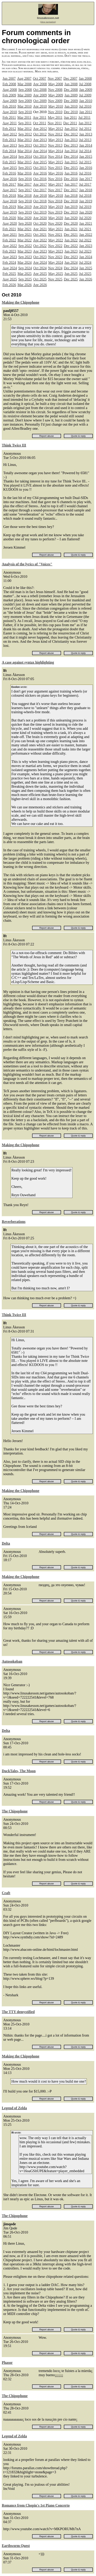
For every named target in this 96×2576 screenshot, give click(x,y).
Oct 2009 (40, 101)
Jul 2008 (85, 84)
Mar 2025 (25, 274)
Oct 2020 (40, 223)
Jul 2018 (85, 196)
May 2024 (55, 262)
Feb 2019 (9, 207)
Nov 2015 (55, 168)
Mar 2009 (25, 95)
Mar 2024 (25, 262)
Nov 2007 (55, 78)
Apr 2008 (40, 84)
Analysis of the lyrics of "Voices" (27, 564)
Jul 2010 (85, 106)
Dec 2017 (71, 190)
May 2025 (55, 274)
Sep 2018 (25, 201)
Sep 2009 (25, 101)
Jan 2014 (85, 145)
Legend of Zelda (14, 2108)
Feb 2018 (9, 196)
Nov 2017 (55, 190)
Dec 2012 (71, 134)
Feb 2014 (9, 151)
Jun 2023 (71, 251)
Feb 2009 (9, 95)
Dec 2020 (71, 223)
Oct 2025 (40, 279)
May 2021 (55, 229)
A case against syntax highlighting (28, 662)
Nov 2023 (55, 257)
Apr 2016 (40, 173)
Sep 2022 (25, 246)
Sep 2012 (25, 134)
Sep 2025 (25, 279)
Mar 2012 (25, 129)
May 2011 (55, 117)
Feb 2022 (9, 240)
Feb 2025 (9, 274)
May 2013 (55, 140)
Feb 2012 (9, 129)
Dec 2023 (71, 257)
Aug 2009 (10, 101)
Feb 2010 (9, 106)
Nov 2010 (55, 112)
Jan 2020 (85, 212)
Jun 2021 (71, 229)
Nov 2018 (55, 201)
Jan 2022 (85, 235)
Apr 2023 (40, 251)
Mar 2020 (25, 218)
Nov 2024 (55, 268)
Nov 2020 (55, 223)
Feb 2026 (9, 285)
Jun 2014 (71, 151)
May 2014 (55, 151)
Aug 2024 (10, 268)
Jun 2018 (71, 196)
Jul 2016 (85, 173)
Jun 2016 (71, 173)
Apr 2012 (40, 129)
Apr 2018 (40, 196)
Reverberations (13, 1222)
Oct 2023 (40, 257)
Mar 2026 (25, 285)
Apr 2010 (40, 106)
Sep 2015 (25, 168)
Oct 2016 (40, 179)
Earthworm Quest (16, 2546)
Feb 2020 (9, 218)
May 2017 (55, 184)
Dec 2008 (71, 90)
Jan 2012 (84, 123)
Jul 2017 (85, 184)
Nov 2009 (55, 101)
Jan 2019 (85, 201)
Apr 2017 (40, 184)
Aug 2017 (10, 190)
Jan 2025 (85, 268)
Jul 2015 (85, 162)
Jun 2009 (71, 95)
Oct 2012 (40, 134)
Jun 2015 (71, 162)
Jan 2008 (85, 78)
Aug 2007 (24, 78)
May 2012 (55, 129)
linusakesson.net (48, 17)
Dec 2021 (71, 235)
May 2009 (55, 95)
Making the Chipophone (20, 302)
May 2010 (55, 106)
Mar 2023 (25, 251)
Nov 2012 (55, 134)
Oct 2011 (39, 123)
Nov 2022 (55, 246)
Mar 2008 (25, 84)
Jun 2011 (70, 117)
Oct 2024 (40, 268)
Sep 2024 (25, 268)
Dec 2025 (71, 279)
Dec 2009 (71, 101)
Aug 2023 (10, 257)
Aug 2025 (10, 279)
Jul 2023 (85, 251)
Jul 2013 (85, 140)
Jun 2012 (71, 129)
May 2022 (55, 240)
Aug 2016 (10, 179)
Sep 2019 (25, 212)
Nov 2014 (55, 156)
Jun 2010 (71, 106)
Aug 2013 (10, 145)
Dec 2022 (71, 246)
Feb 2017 (9, 184)
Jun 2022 (71, 240)
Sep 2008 (25, 90)
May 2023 (55, 251)
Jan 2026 (85, 279)
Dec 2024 (71, 268)
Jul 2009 (85, 95)
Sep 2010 (25, 112)
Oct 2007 (39, 78)
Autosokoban (12, 1661)
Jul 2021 (85, 229)
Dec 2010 (71, 112)
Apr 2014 (40, 151)
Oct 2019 (40, 212)
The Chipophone (15, 1811)
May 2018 (55, 196)
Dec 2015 (71, 168)
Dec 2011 (70, 123)
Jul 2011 (84, 117)
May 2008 (55, 84)
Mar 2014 (25, 151)
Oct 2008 (40, 90)
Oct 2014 (40, 156)
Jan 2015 (85, 156)
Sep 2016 (25, 179)
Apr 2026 (40, 285)
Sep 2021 (25, 235)
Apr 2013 (40, 140)
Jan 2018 (85, 190)
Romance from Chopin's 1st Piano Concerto (36, 2505)
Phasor (7, 2362)
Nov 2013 (55, 145)
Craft (6, 1893)
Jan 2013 (85, 134)
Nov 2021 (55, 235)
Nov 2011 (55, 123)
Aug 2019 (10, 212)
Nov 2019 (55, 212)
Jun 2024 (71, 262)
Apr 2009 (40, 95)
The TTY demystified (18, 2012)
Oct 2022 (40, 246)
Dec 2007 (70, 78)
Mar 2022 (25, 240)
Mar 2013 (25, 140)
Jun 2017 (71, 184)
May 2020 (55, 218)
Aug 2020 (10, 223)
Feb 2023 (9, 251)
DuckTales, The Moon (19, 1771)
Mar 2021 (25, 229)
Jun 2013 (71, 140)
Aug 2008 (10, 90)
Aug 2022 (10, 246)
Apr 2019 (40, 207)
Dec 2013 (71, 145)
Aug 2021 (10, 235)
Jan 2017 (85, 179)
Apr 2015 (40, 162)
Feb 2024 (9, 262)
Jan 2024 (85, 257)
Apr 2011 (39, 117)
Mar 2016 (25, 173)
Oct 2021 (40, 235)
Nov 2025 (55, 279)
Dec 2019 (71, 212)
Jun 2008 (71, 84)
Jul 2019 (85, 207)
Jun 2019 (71, 207)
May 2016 (55, 173)
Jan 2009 (85, 90)
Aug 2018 (10, 201)
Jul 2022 (85, 240)
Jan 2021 (85, 223)
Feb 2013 (9, 140)
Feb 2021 (9, 229)
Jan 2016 (85, 168)
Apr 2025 (40, 274)
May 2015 (55, 162)
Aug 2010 (10, 112)
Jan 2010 (85, 101)
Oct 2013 (40, 145)
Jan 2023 (85, 246)
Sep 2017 (25, 190)
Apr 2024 (40, 262)
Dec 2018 (71, 201)
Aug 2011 (10, 123)
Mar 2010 (25, 106)
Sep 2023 (25, 257)
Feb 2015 (9, 162)
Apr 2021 (40, 229)
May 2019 (55, 207)
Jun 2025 (71, 274)
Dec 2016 (71, 179)
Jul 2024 (85, 262)
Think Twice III (14, 445)
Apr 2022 (40, 240)
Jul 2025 (85, 274)
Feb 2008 (9, 84)
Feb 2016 (9, 173)
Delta (6, 1543)
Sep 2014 (25, 156)
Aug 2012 (10, 134)
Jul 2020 (85, 218)
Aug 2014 (10, 156)
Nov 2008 (55, 90)
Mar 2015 (25, 162)
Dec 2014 (71, 156)
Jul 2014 (85, 151)
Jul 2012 (85, 129)
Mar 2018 (25, 196)
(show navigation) (48, 22)
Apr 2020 (40, 218)
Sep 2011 (25, 123)
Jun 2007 (9, 78)
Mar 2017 (25, 184)
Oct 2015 (40, 168)
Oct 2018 (40, 201)
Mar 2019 (25, 207)
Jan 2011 (85, 112)
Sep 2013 (25, 145)
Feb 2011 (9, 117)
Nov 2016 (55, 179)
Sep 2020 (25, 223)
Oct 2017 (40, 190)
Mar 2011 (24, 117)
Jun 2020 (71, 218)
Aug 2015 (10, 168)
